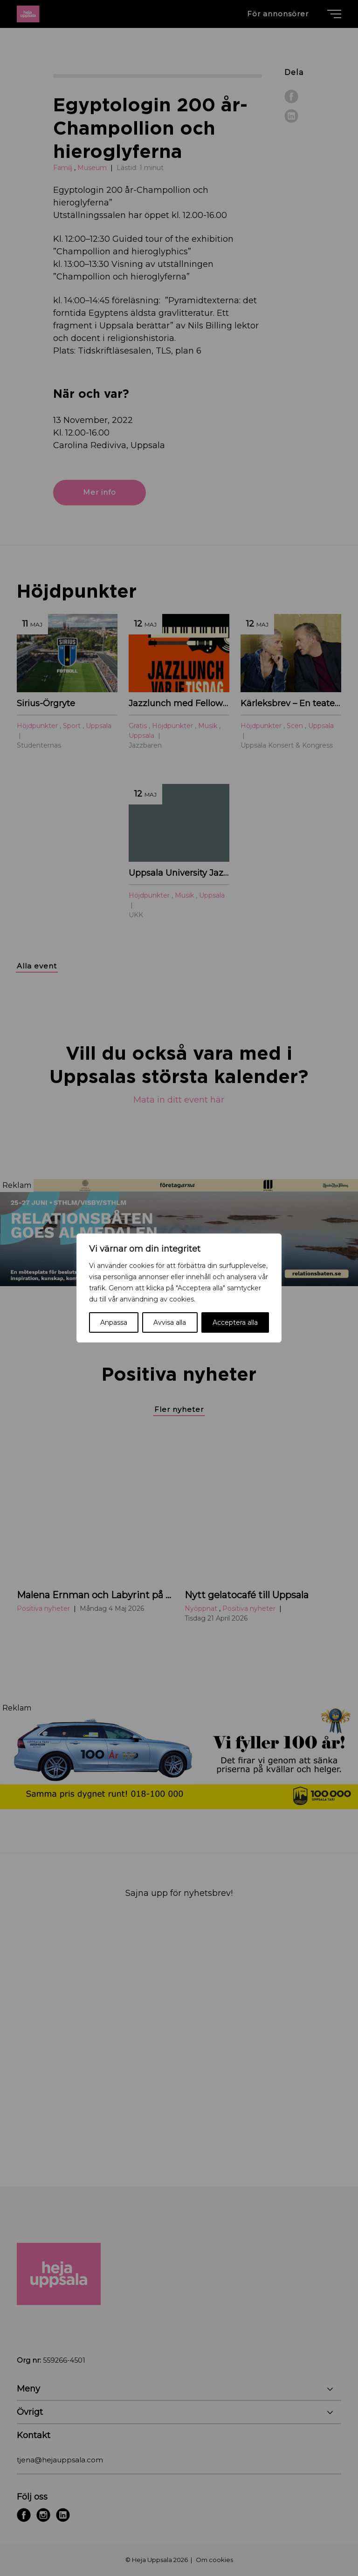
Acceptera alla (235, 1322)
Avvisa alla (169, 1322)
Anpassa (113, 1322)
